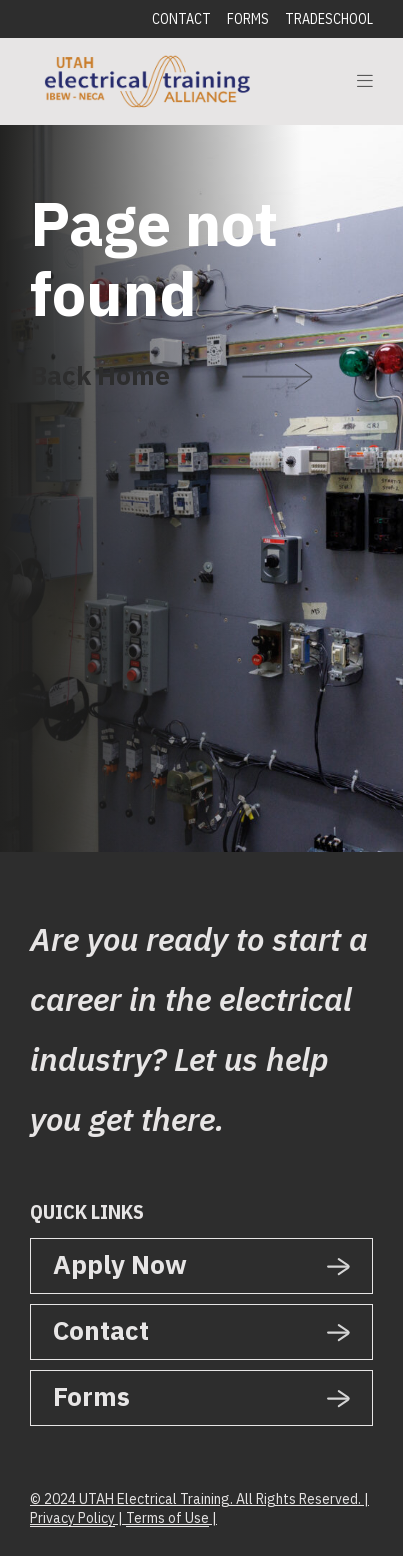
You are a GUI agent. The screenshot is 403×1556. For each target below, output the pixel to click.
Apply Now (120, 1264)
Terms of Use (167, 1518)
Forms (248, 19)
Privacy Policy (72, 1518)
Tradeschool (329, 19)
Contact (181, 19)
